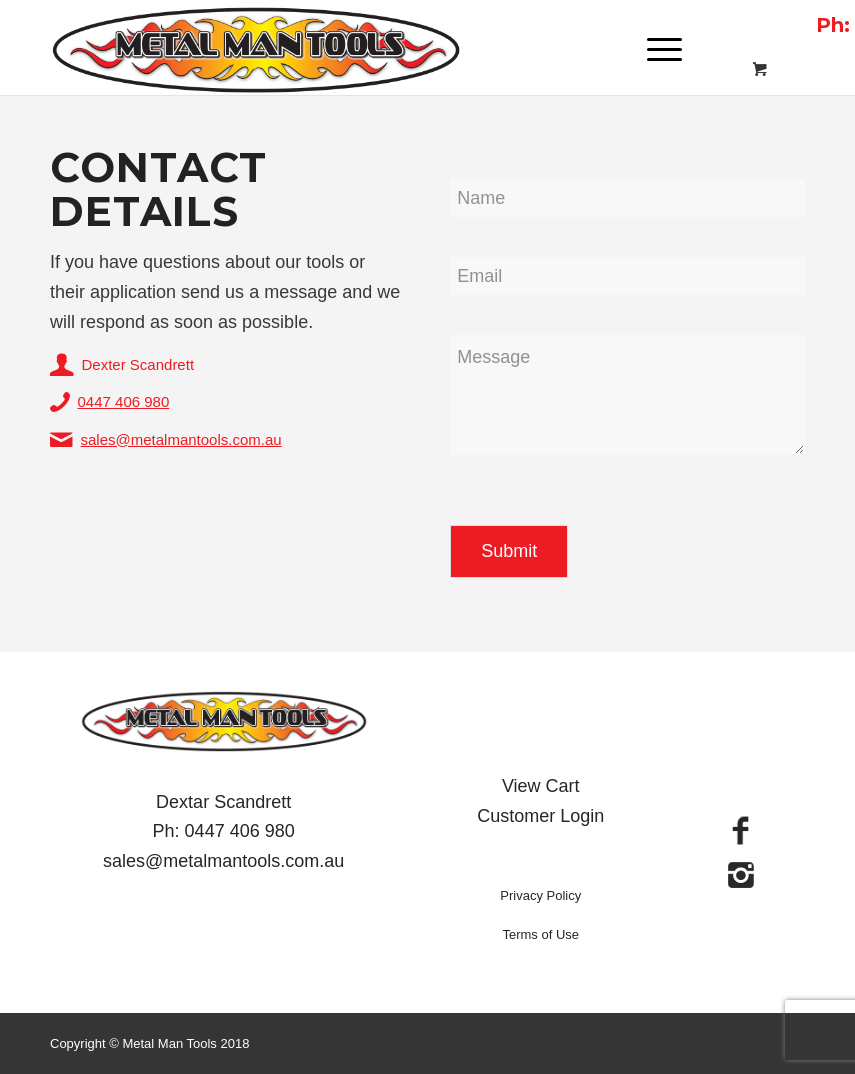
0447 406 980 (124, 401)
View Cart (541, 786)
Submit (509, 551)
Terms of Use (540, 934)
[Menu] (654, 50)
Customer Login (540, 816)
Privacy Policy (540, 895)
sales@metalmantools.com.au (181, 439)
